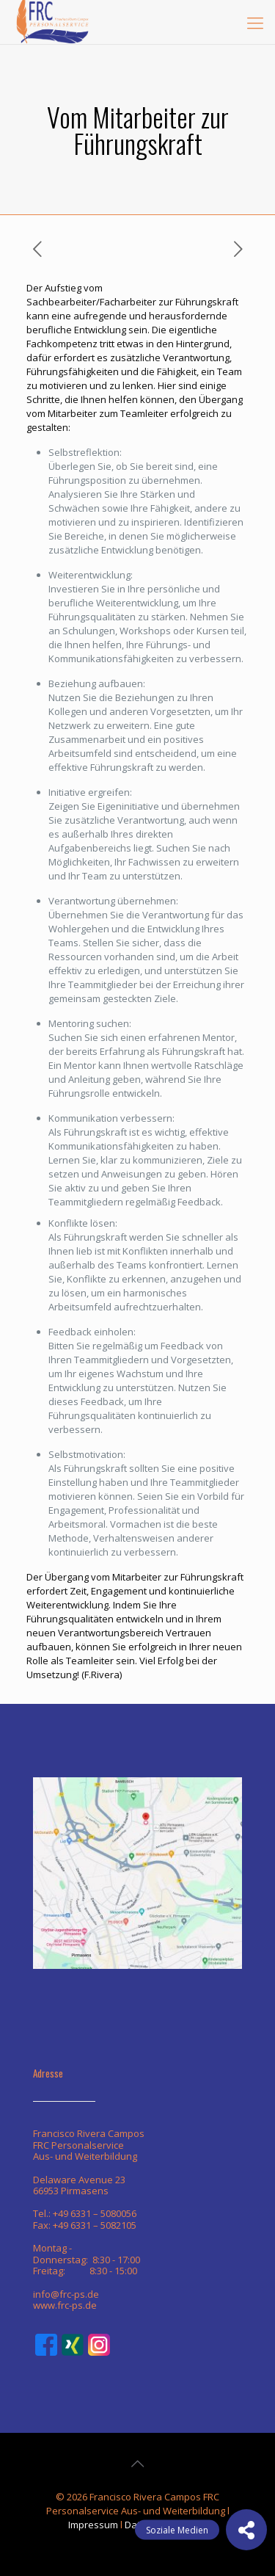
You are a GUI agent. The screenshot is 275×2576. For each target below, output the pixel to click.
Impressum (93, 2524)
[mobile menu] (255, 22)
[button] (246, 2529)
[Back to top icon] (137, 2463)
